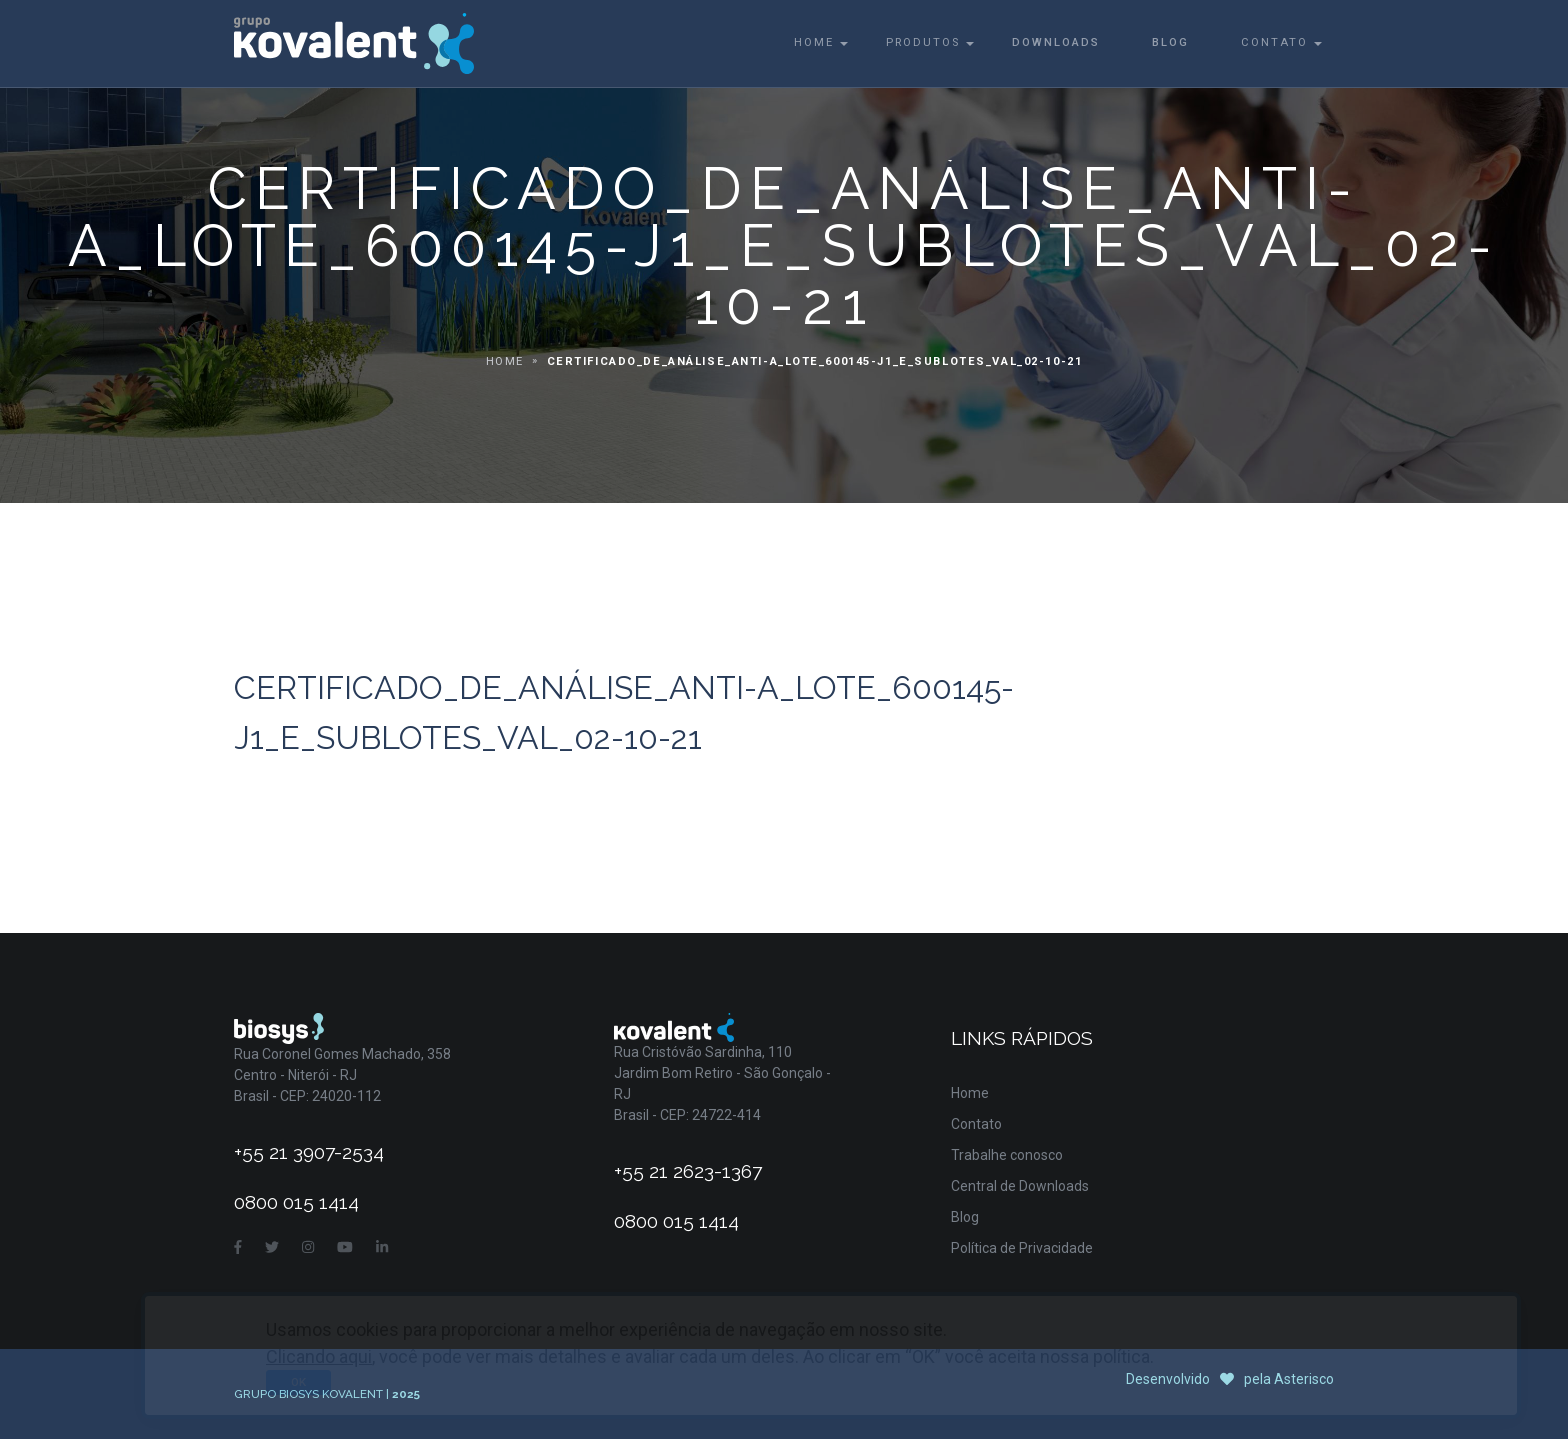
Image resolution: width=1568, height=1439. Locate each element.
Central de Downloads (1020, 1186)
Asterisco (1304, 1379)
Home (814, 42)
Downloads (1056, 42)
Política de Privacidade (1022, 1248)
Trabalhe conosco (1007, 1155)
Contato (1274, 42)
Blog (1170, 42)
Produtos (923, 42)
